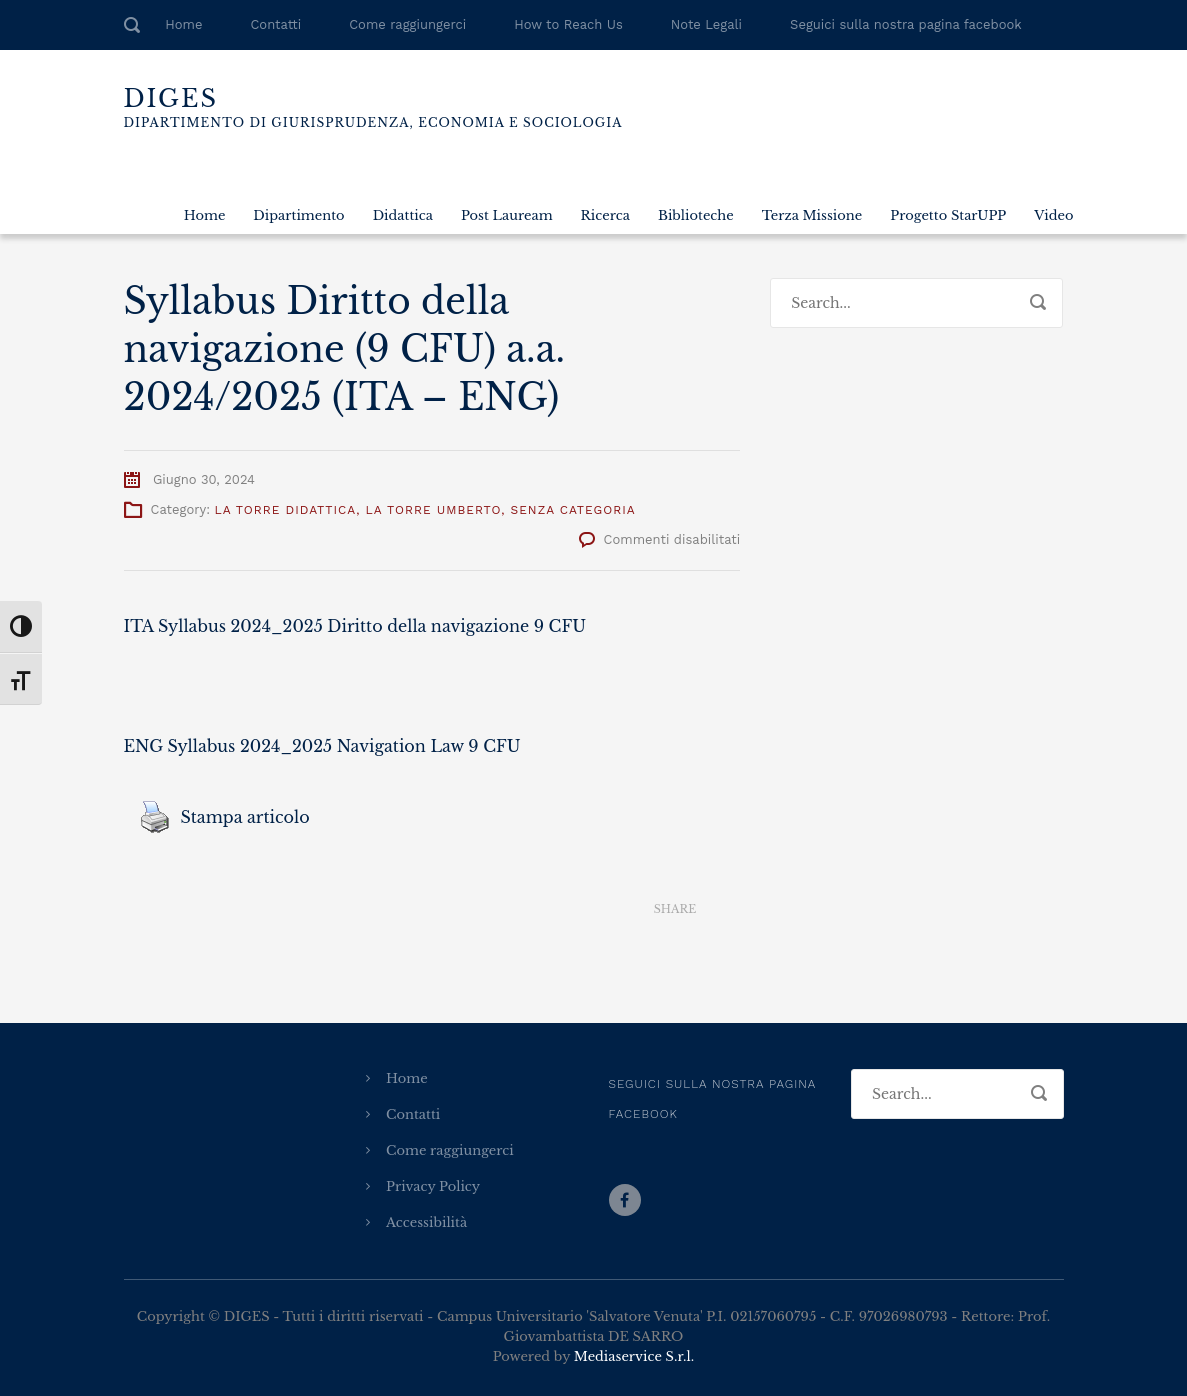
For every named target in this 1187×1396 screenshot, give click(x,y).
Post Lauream (507, 215)
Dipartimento (298, 215)
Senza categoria (573, 510)
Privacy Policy (433, 1186)
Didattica (403, 215)
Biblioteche (696, 215)
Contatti (275, 24)
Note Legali (706, 24)
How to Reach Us (568, 24)
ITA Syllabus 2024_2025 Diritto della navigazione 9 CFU (355, 626)
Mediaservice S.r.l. (634, 1356)
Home (183, 24)
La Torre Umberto (434, 510)
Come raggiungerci (407, 24)
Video (1053, 215)
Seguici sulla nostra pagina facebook (906, 24)
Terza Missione (812, 215)
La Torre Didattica (285, 510)
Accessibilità (426, 1222)
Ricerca (605, 215)
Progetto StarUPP (948, 215)
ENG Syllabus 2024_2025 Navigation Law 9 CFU (322, 746)
